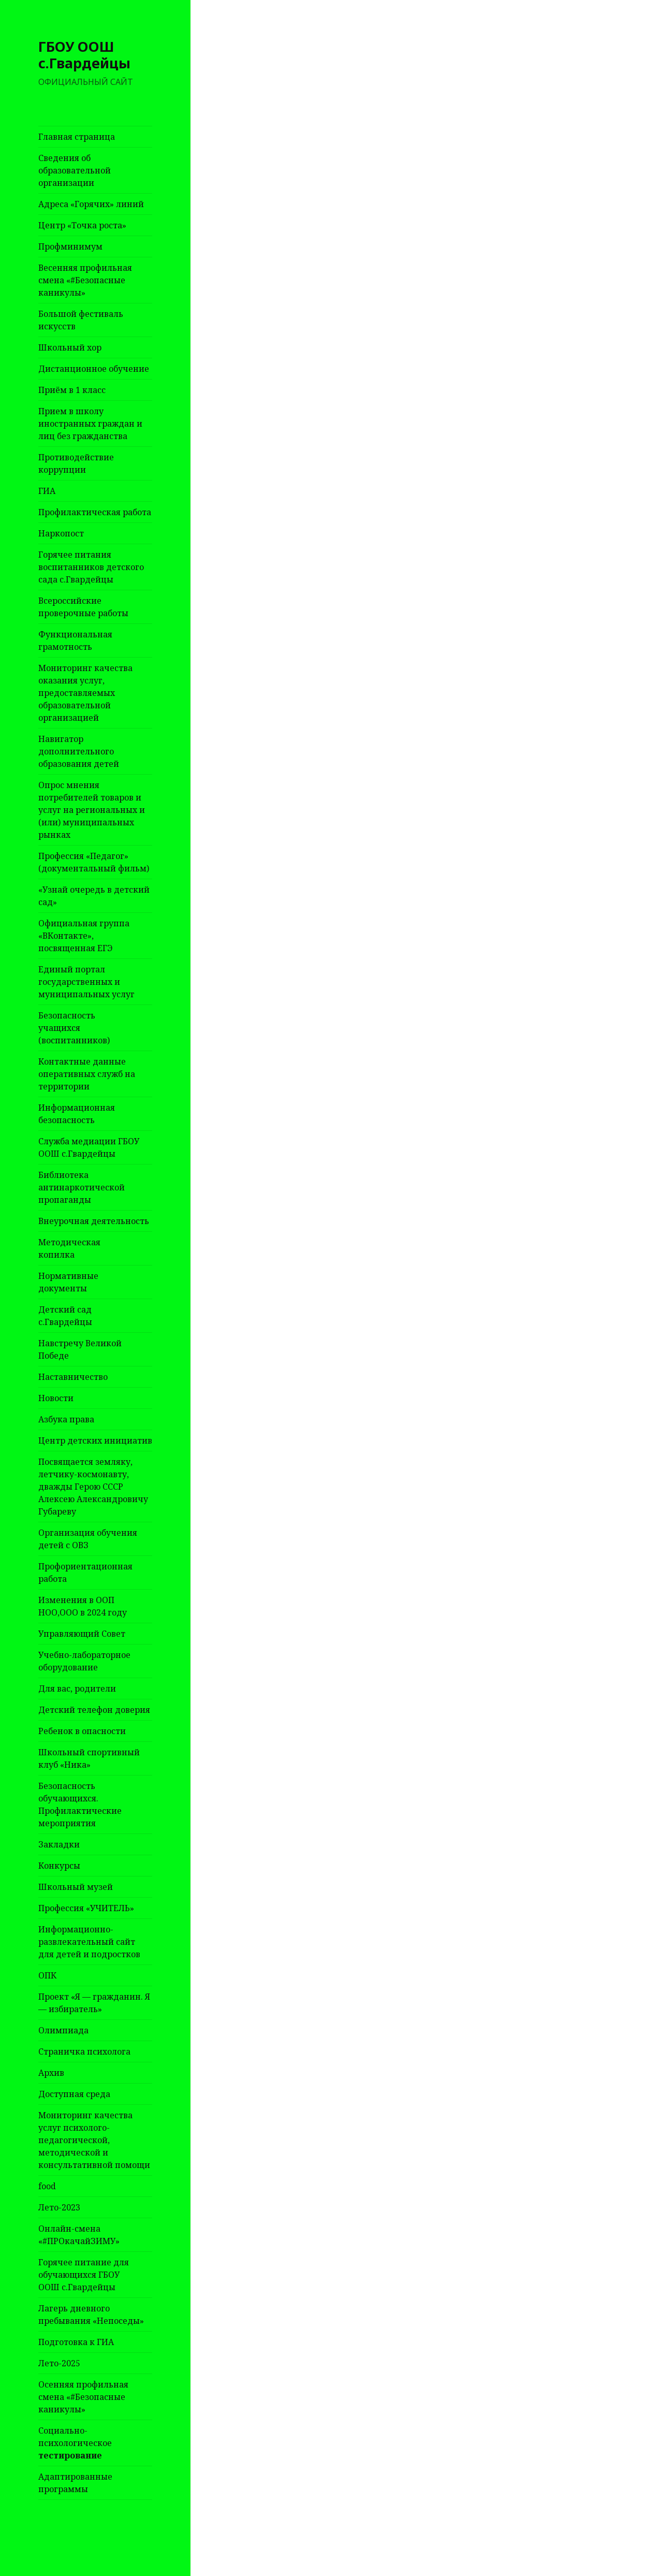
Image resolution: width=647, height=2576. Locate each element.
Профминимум (70, 246)
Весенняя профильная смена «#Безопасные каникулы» (85, 280)
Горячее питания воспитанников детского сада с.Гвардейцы (91, 567)
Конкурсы (59, 1865)
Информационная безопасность (76, 1114)
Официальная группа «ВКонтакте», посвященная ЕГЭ (83, 936)
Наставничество (73, 1376)
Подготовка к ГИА (76, 2342)
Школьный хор (69, 347)
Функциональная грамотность (75, 640)
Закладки (59, 1844)
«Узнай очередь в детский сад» (94, 896)
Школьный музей (75, 1887)
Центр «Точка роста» (82, 225)
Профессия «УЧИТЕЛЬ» (86, 1908)
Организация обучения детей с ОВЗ (87, 1539)
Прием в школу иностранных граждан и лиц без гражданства (90, 423)
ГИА (46, 491)
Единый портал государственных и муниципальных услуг (86, 982)
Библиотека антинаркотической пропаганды (81, 1187)
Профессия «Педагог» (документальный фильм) (93, 862)
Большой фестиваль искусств (80, 320)
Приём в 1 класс (72, 390)
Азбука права (66, 1419)
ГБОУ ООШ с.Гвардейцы (84, 54)
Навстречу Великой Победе (80, 1349)
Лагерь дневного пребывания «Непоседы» (91, 2314)
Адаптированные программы (75, 2483)
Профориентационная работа (85, 1572)
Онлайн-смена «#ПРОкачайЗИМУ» (79, 2235)
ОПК (47, 1975)
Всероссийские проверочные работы (83, 607)
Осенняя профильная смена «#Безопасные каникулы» (83, 2397)
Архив (51, 2072)
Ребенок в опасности (82, 1731)
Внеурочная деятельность (93, 1221)
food (47, 2186)
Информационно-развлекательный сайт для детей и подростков (89, 1942)
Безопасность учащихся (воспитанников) (74, 1028)
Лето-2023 (59, 2207)
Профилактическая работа (94, 512)
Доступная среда (74, 2094)
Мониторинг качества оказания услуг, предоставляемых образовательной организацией (85, 692)
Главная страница (76, 136)
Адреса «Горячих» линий (91, 204)
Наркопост (61, 533)
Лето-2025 (59, 2363)
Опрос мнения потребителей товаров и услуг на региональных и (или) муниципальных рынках (91, 809)
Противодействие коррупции (76, 463)
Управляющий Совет (81, 1633)
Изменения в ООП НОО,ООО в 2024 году (82, 1606)
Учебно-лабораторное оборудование (84, 1661)
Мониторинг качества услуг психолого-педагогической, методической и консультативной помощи (94, 2140)
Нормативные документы (68, 1282)
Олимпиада (63, 2030)
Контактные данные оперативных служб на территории (86, 1074)
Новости (55, 1398)
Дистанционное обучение (93, 368)
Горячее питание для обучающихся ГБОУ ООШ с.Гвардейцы (83, 2275)
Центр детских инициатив (95, 1440)
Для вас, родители (77, 1688)
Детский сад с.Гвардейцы (65, 1316)
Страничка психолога (84, 2051)
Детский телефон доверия (94, 1709)
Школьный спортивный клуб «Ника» (89, 1758)
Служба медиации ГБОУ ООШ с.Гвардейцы (88, 1147)
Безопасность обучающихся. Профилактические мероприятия (80, 1804)
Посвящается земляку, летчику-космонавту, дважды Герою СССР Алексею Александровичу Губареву (93, 1486)
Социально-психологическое (75, 2443)
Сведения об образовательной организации (74, 170)
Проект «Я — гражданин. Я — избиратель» (94, 2003)
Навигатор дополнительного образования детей (78, 751)
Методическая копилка (69, 1248)
